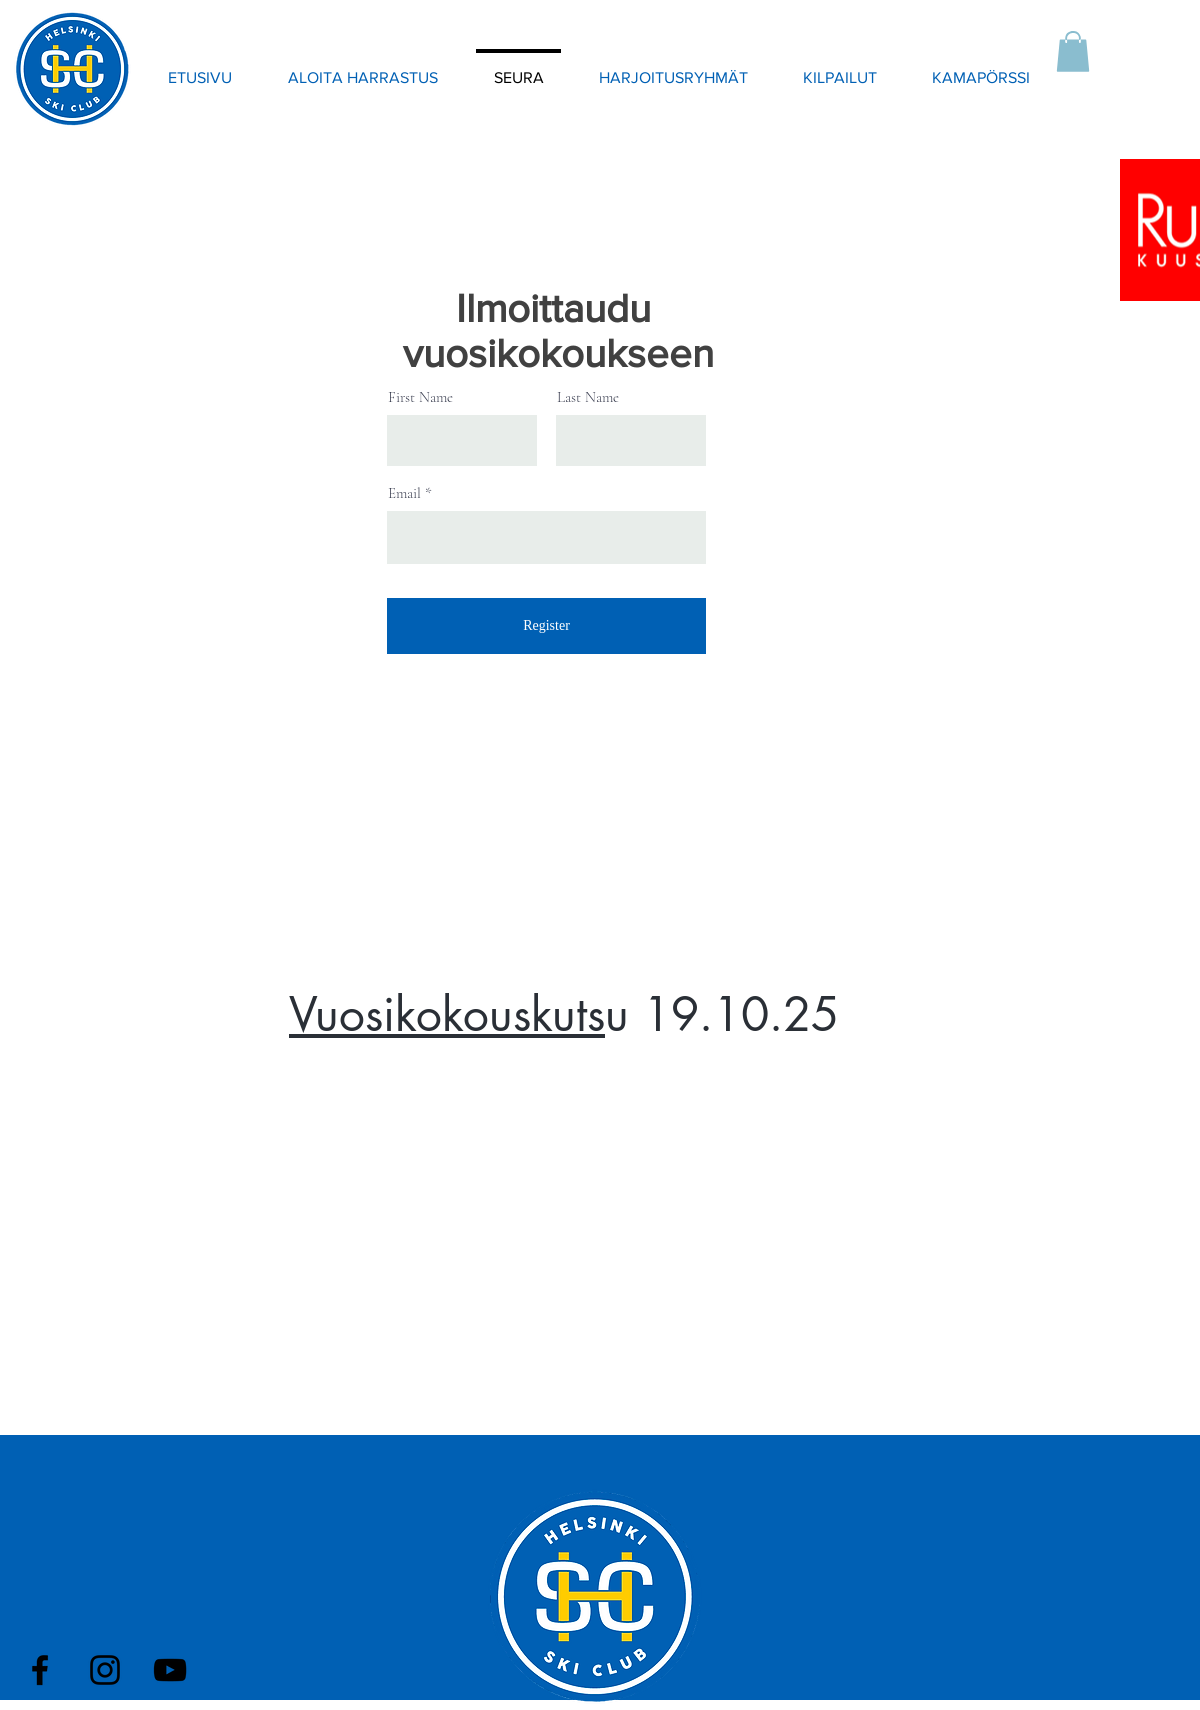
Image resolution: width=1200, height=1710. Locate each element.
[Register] (546, 626)
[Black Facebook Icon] (40, 1670)
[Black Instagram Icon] (105, 1670)
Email (404, 493)
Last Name (588, 397)
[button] (1073, 51)
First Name (420, 397)
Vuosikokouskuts (447, 1014)
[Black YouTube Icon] (170, 1670)
